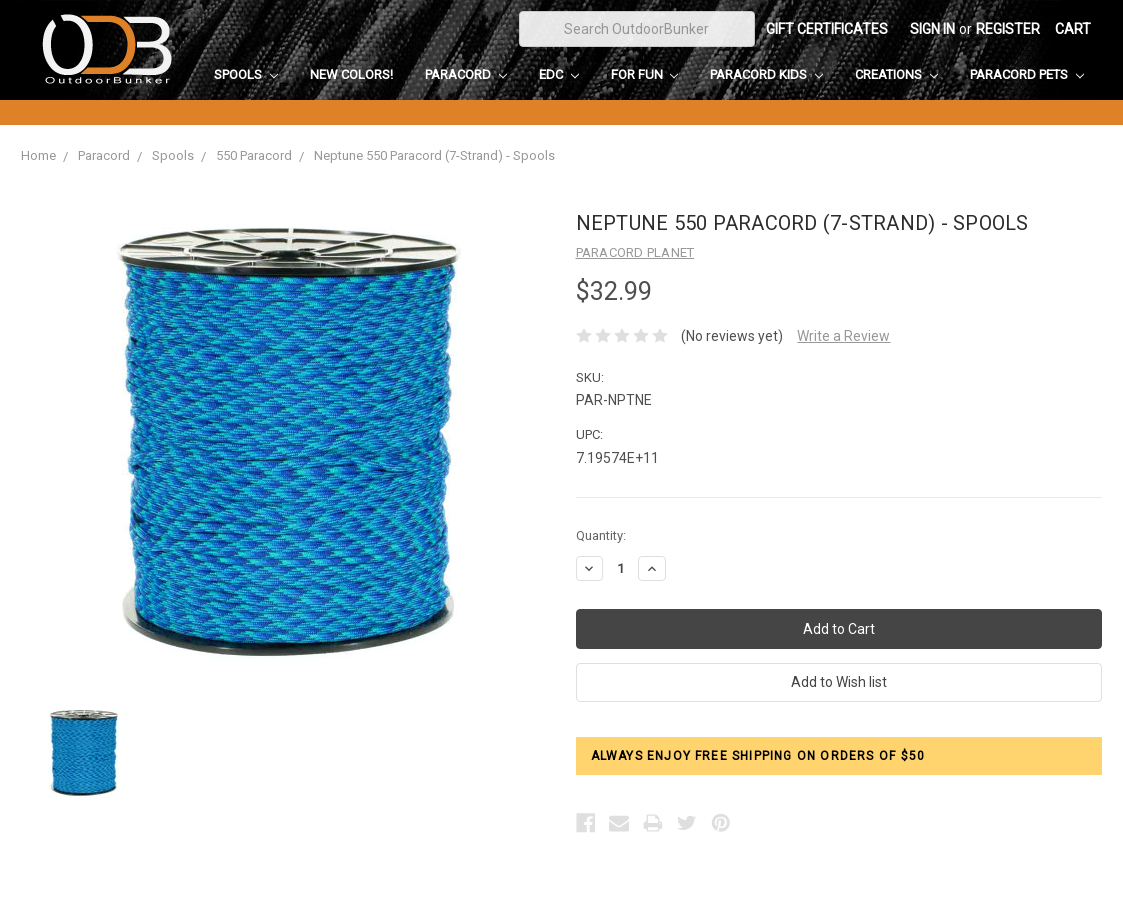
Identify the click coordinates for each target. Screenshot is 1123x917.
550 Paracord (254, 155)
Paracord (466, 74)
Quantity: (601, 535)
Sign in (932, 29)
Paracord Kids (766, 74)
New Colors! (351, 74)
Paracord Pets (1027, 74)
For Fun (645, 74)
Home (38, 155)
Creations (896, 74)
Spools (246, 74)
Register (1008, 29)
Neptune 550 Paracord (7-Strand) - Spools (434, 155)
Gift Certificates (827, 29)
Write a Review (843, 336)
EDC (559, 74)
